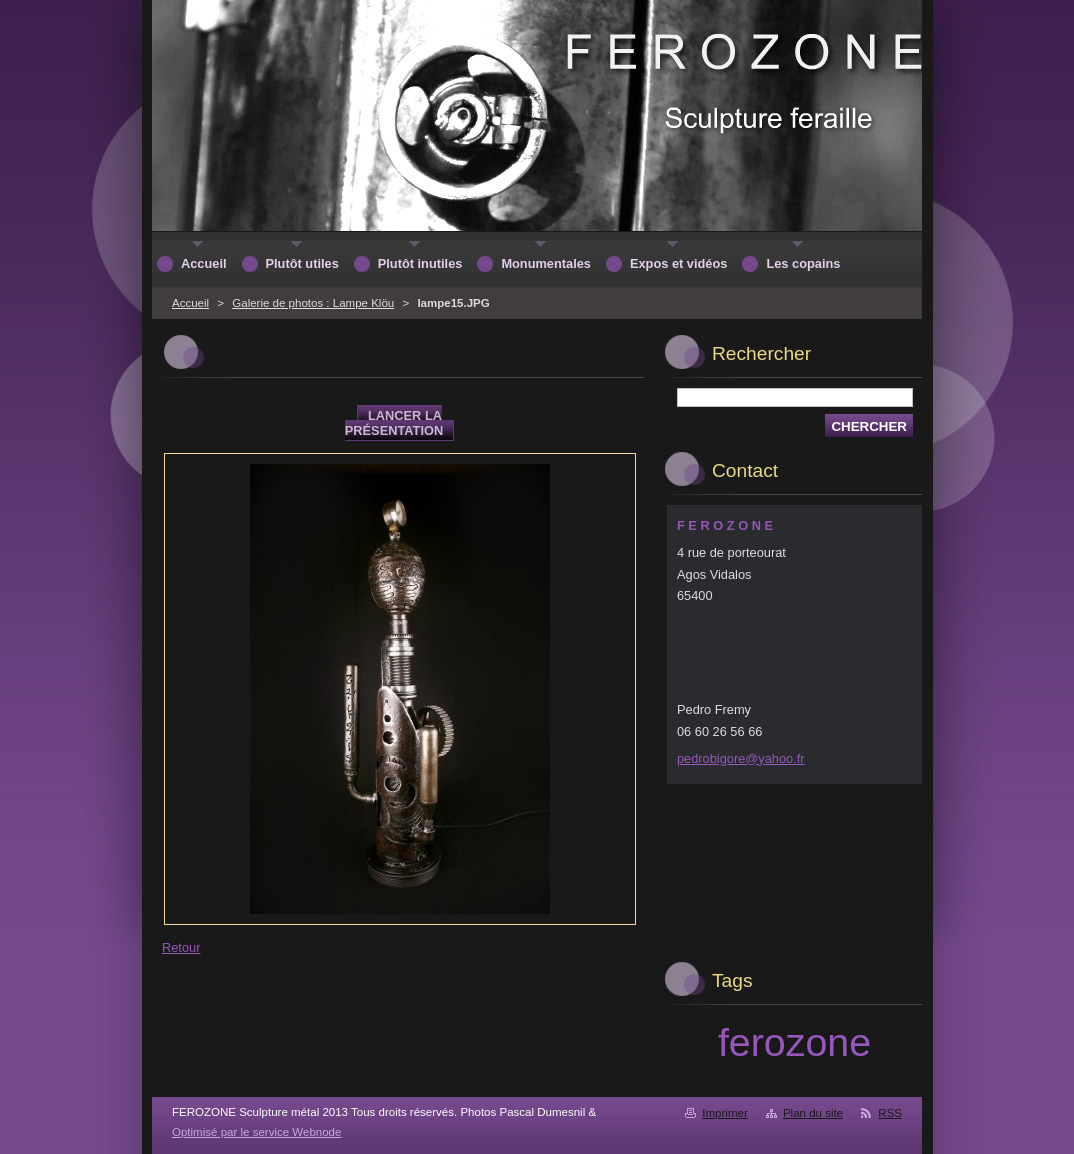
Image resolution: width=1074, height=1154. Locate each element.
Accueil (190, 303)
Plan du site (813, 1113)
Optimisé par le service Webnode (256, 1132)
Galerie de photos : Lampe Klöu (313, 303)
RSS (890, 1113)
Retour (181, 947)
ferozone (794, 1042)
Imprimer (724, 1113)
